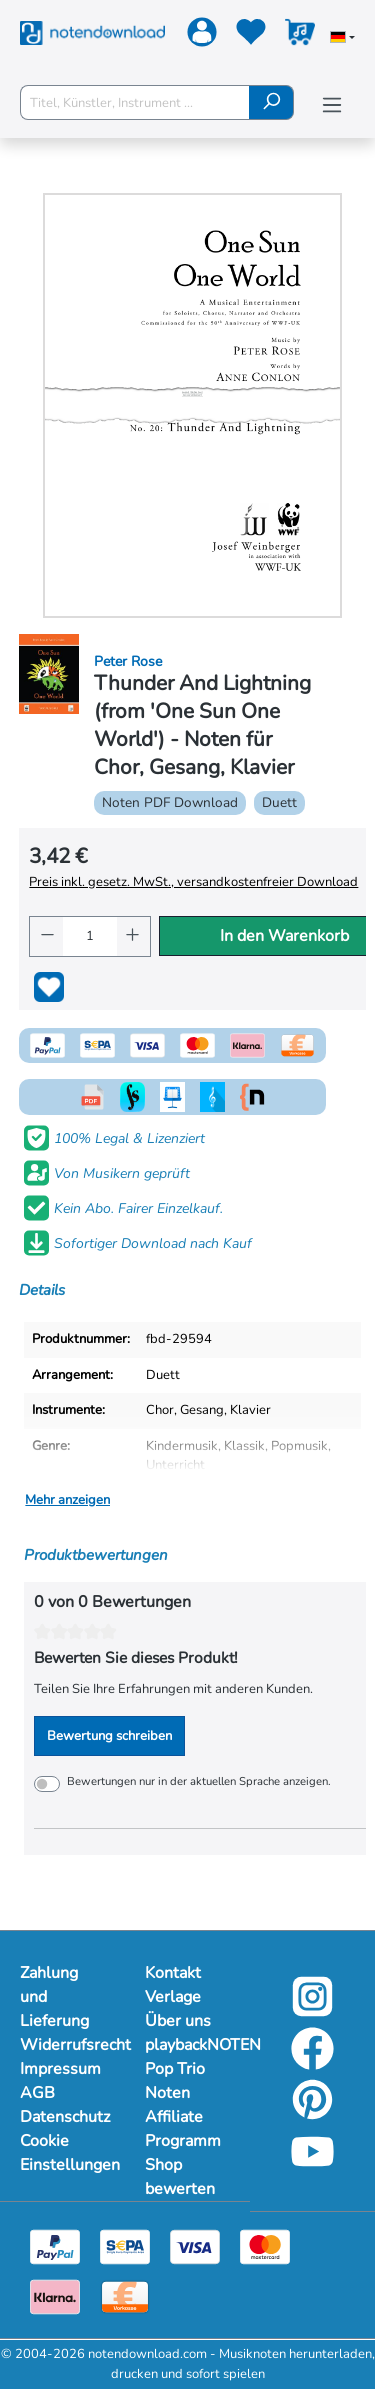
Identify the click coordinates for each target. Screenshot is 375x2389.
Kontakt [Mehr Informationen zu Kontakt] (173, 1973)
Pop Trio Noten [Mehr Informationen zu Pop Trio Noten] (175, 2081)
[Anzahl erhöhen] (133, 936)
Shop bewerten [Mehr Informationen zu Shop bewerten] (180, 2177)
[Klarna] (55, 2296)
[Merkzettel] (248, 36)
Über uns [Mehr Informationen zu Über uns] (178, 2021)
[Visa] (195, 2246)
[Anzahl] (89, 936)
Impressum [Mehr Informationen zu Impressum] (60, 2069)
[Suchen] (271, 102)
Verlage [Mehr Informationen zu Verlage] (173, 1997)
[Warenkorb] (297, 36)
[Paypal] (55, 2246)
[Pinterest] (312, 2115)
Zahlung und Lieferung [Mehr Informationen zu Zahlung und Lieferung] (54, 1997)
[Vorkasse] (125, 2296)
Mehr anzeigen (67, 1500)
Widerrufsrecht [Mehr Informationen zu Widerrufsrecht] (62, 2045)
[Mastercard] (265, 2246)
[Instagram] (312, 2012)
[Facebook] (312, 2064)
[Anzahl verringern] (46, 936)
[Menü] (332, 105)
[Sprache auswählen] (342, 39)
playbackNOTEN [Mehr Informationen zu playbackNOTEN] (187, 2045)
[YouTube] (312, 2167)
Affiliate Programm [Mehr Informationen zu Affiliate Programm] (183, 2129)
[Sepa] (125, 2246)
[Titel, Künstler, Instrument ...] (135, 102)
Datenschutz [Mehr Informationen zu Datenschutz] (62, 2117)
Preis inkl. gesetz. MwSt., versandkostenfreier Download (193, 882)
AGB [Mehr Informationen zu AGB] (37, 2093)
